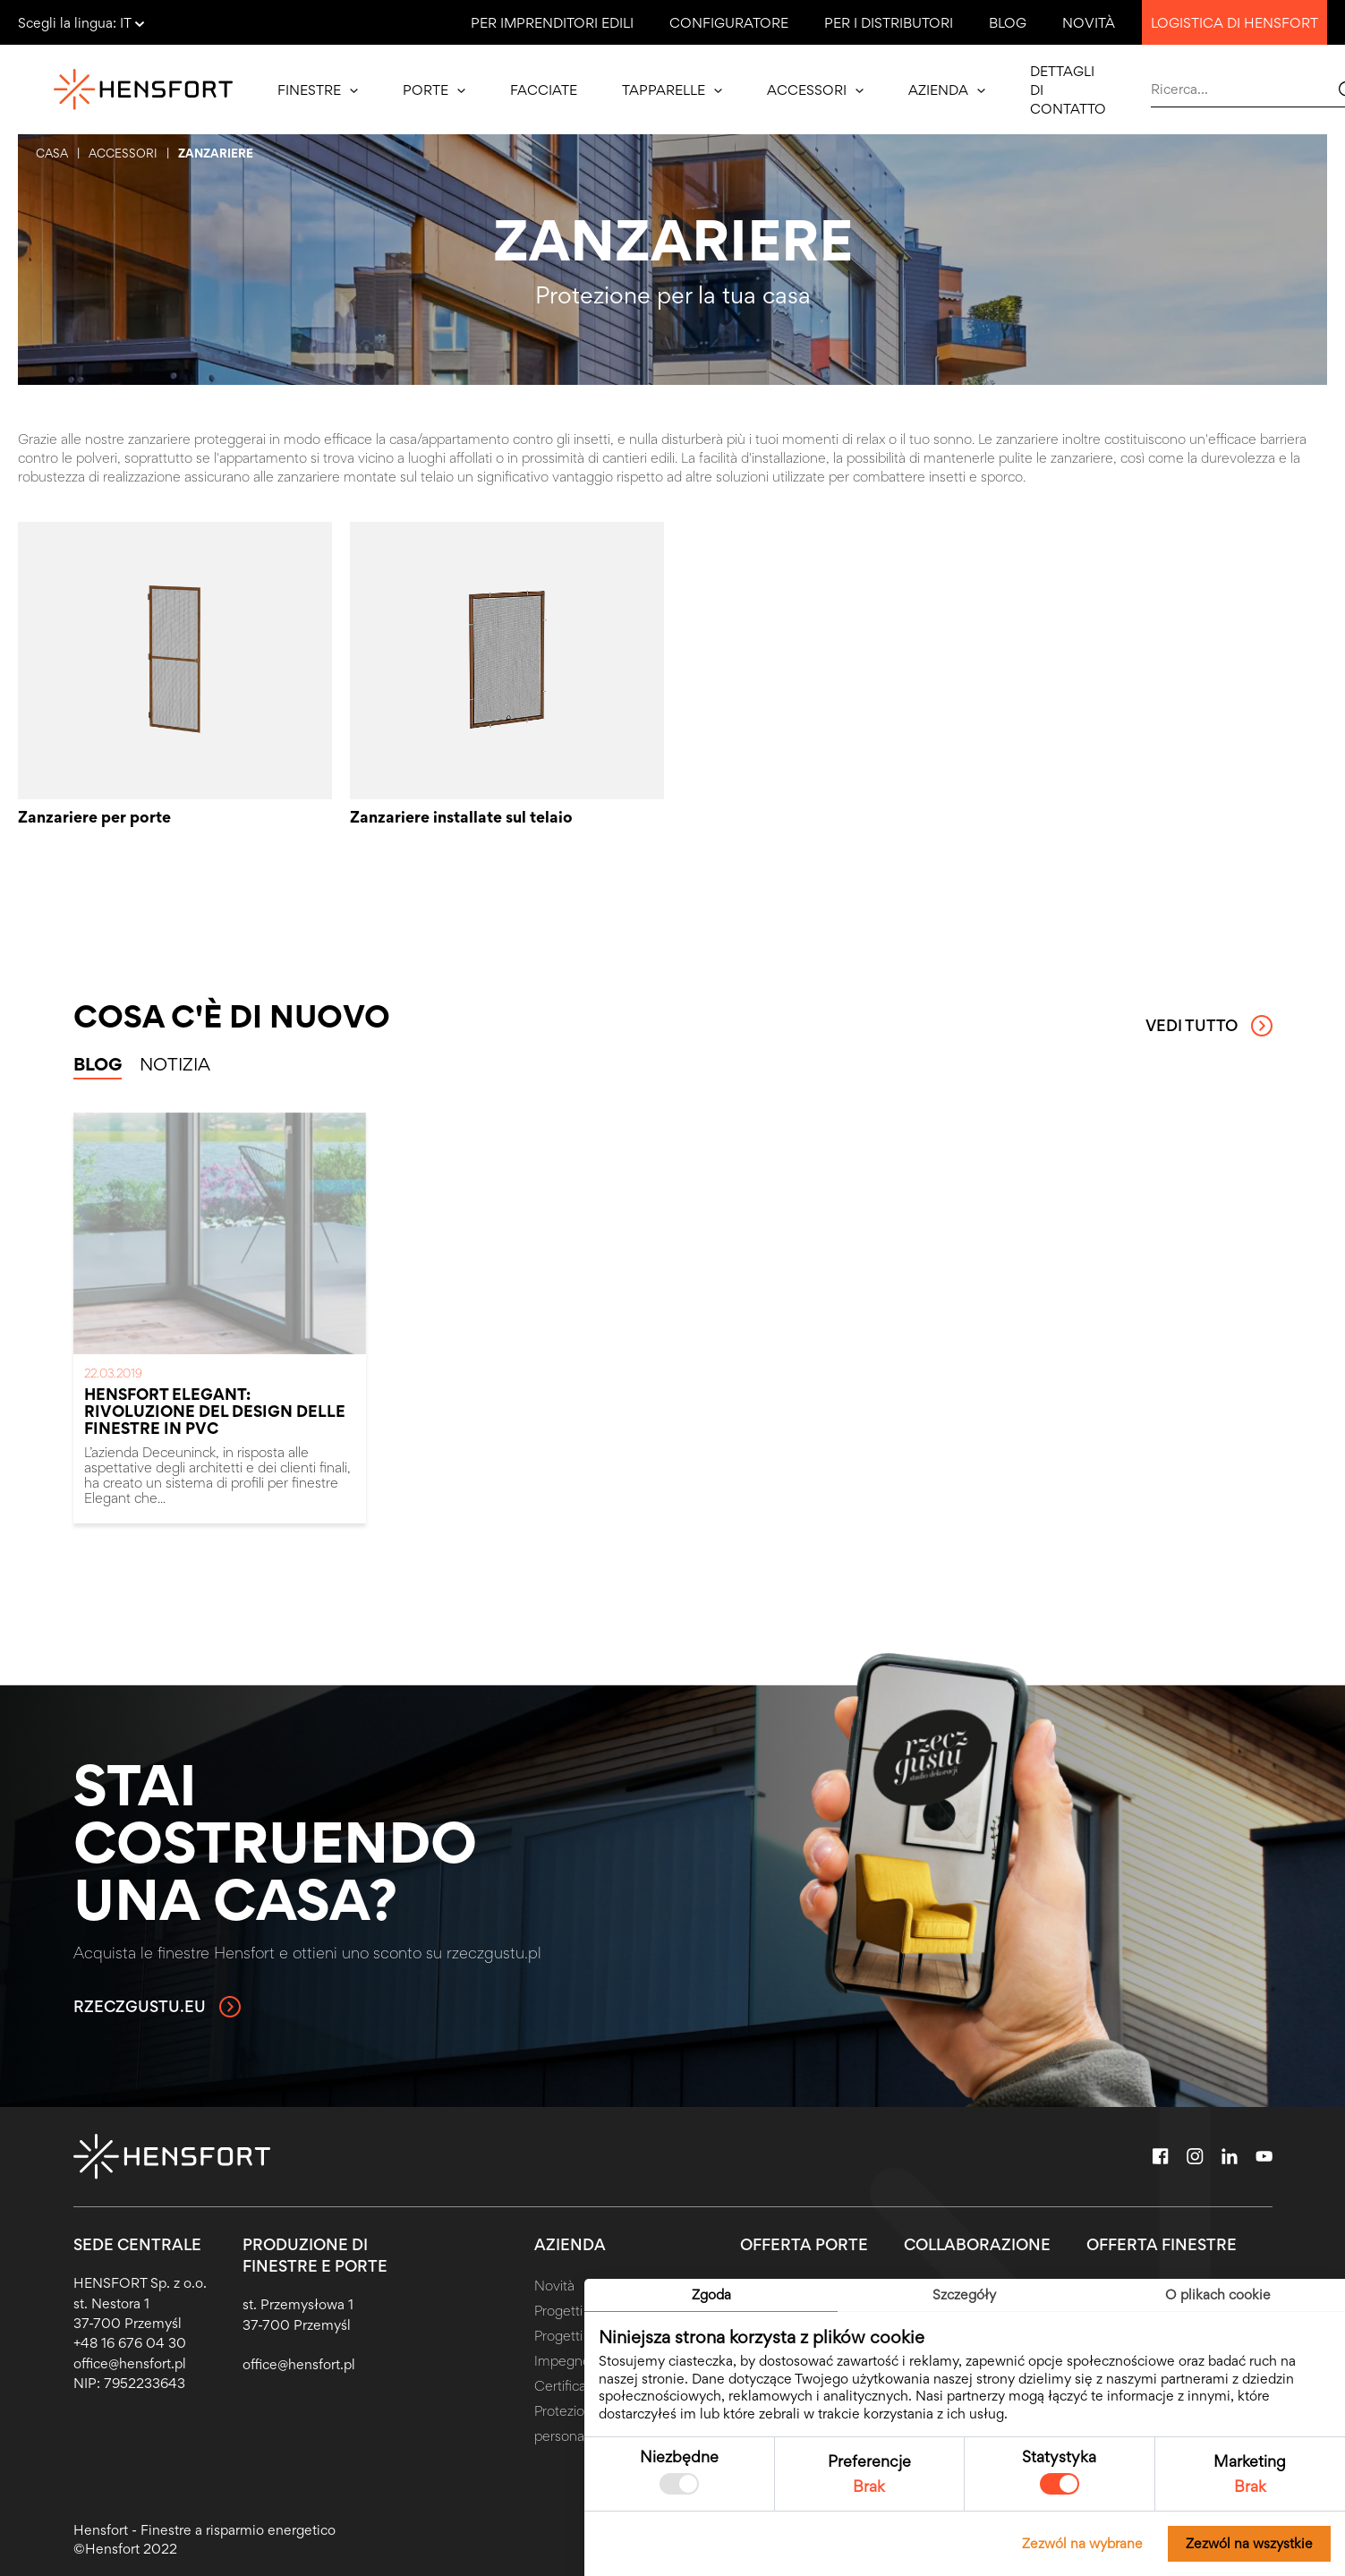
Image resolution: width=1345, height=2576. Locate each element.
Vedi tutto (1209, 1025)
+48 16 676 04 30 (129, 2342)
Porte (434, 90)
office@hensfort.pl (129, 2363)
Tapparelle (672, 90)
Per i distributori (888, 22)
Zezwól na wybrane (1082, 2543)
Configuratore (728, 22)
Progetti (558, 2335)
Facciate (543, 89)
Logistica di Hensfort (1234, 22)
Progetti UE (569, 2310)
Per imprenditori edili (552, 22)
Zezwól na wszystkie (1249, 2543)
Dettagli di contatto (1068, 90)
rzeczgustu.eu (157, 2006)
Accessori (815, 90)
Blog (1007, 22)
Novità (1088, 22)
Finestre (317, 90)
